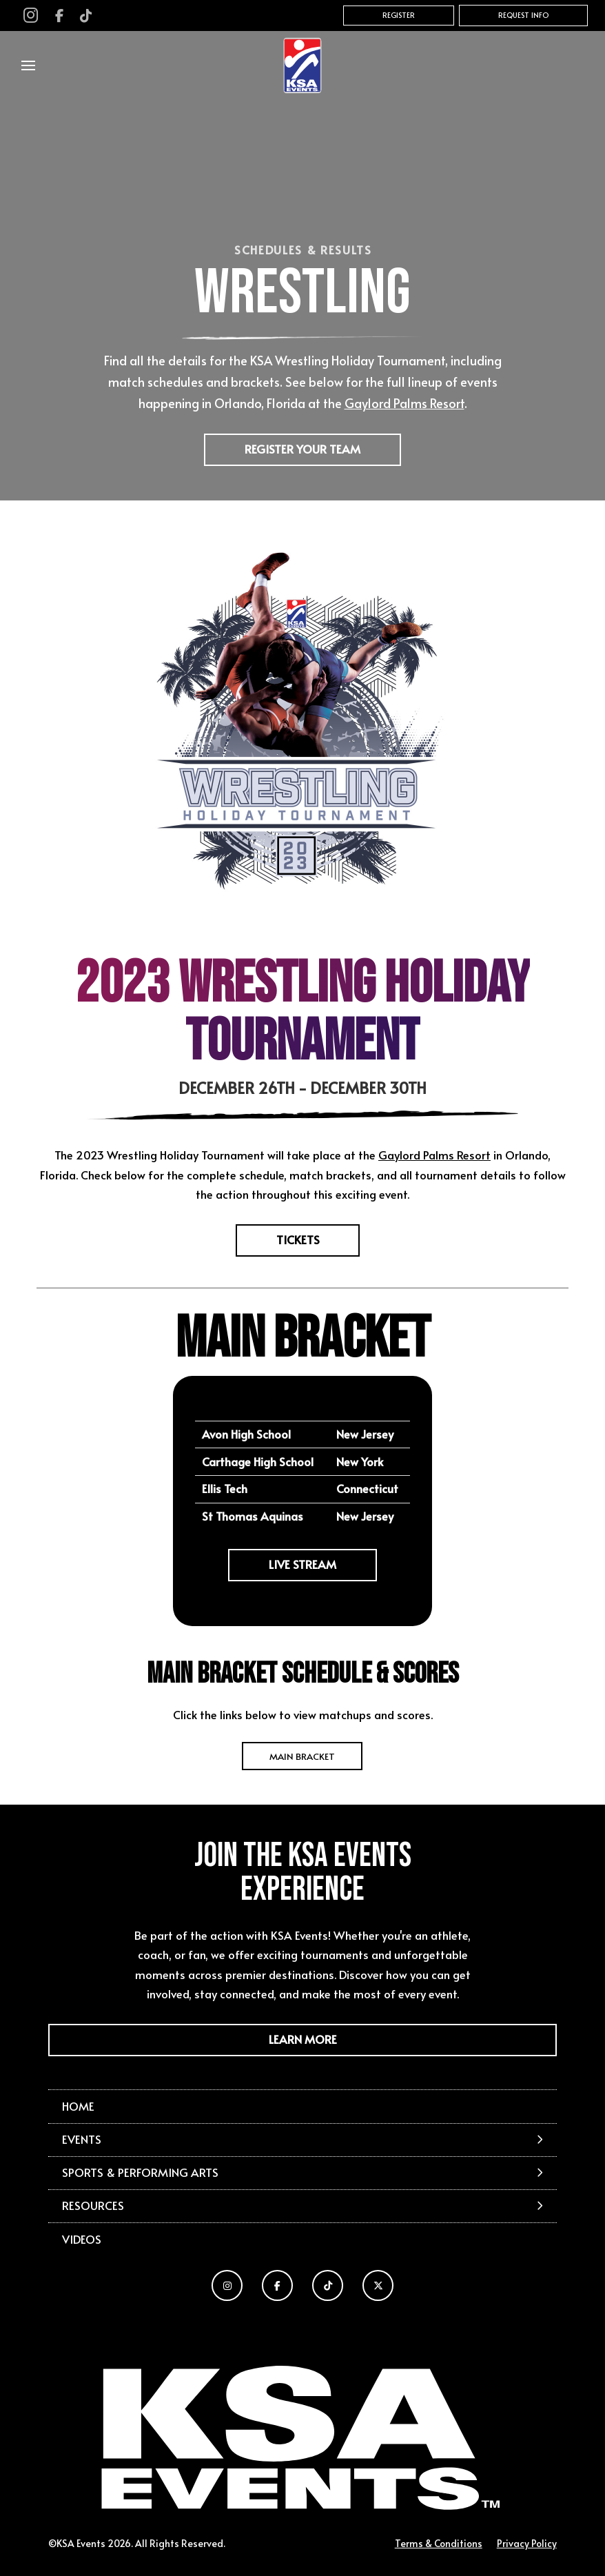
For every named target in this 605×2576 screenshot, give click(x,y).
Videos (81, 2239)
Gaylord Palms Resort (434, 1155)
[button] (28, 65)
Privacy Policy (527, 2543)
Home (78, 2106)
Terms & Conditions (438, 2543)
